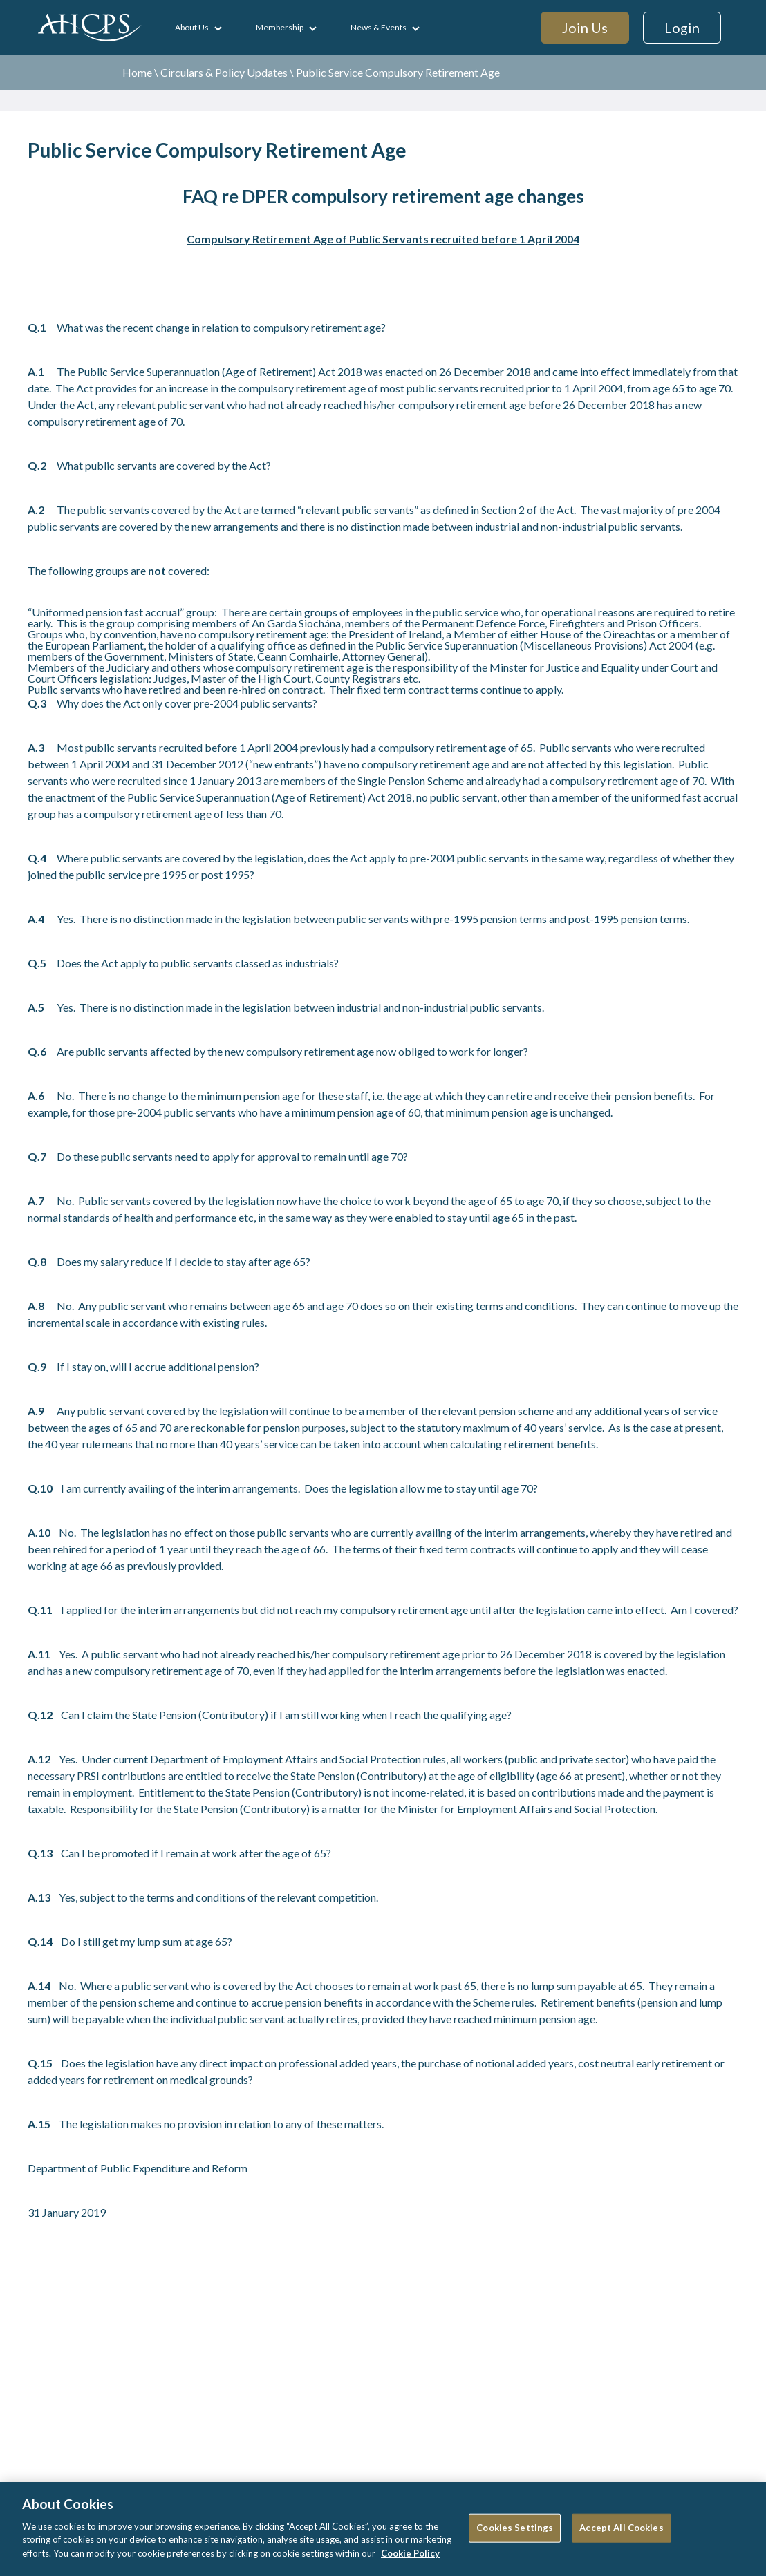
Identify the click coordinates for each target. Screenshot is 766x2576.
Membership (279, 27)
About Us (192, 27)
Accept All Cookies (621, 2533)
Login (682, 27)
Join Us (585, 27)
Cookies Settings (514, 2533)
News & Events (379, 27)
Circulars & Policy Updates (224, 72)
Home (137, 72)
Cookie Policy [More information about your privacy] (410, 2559)
